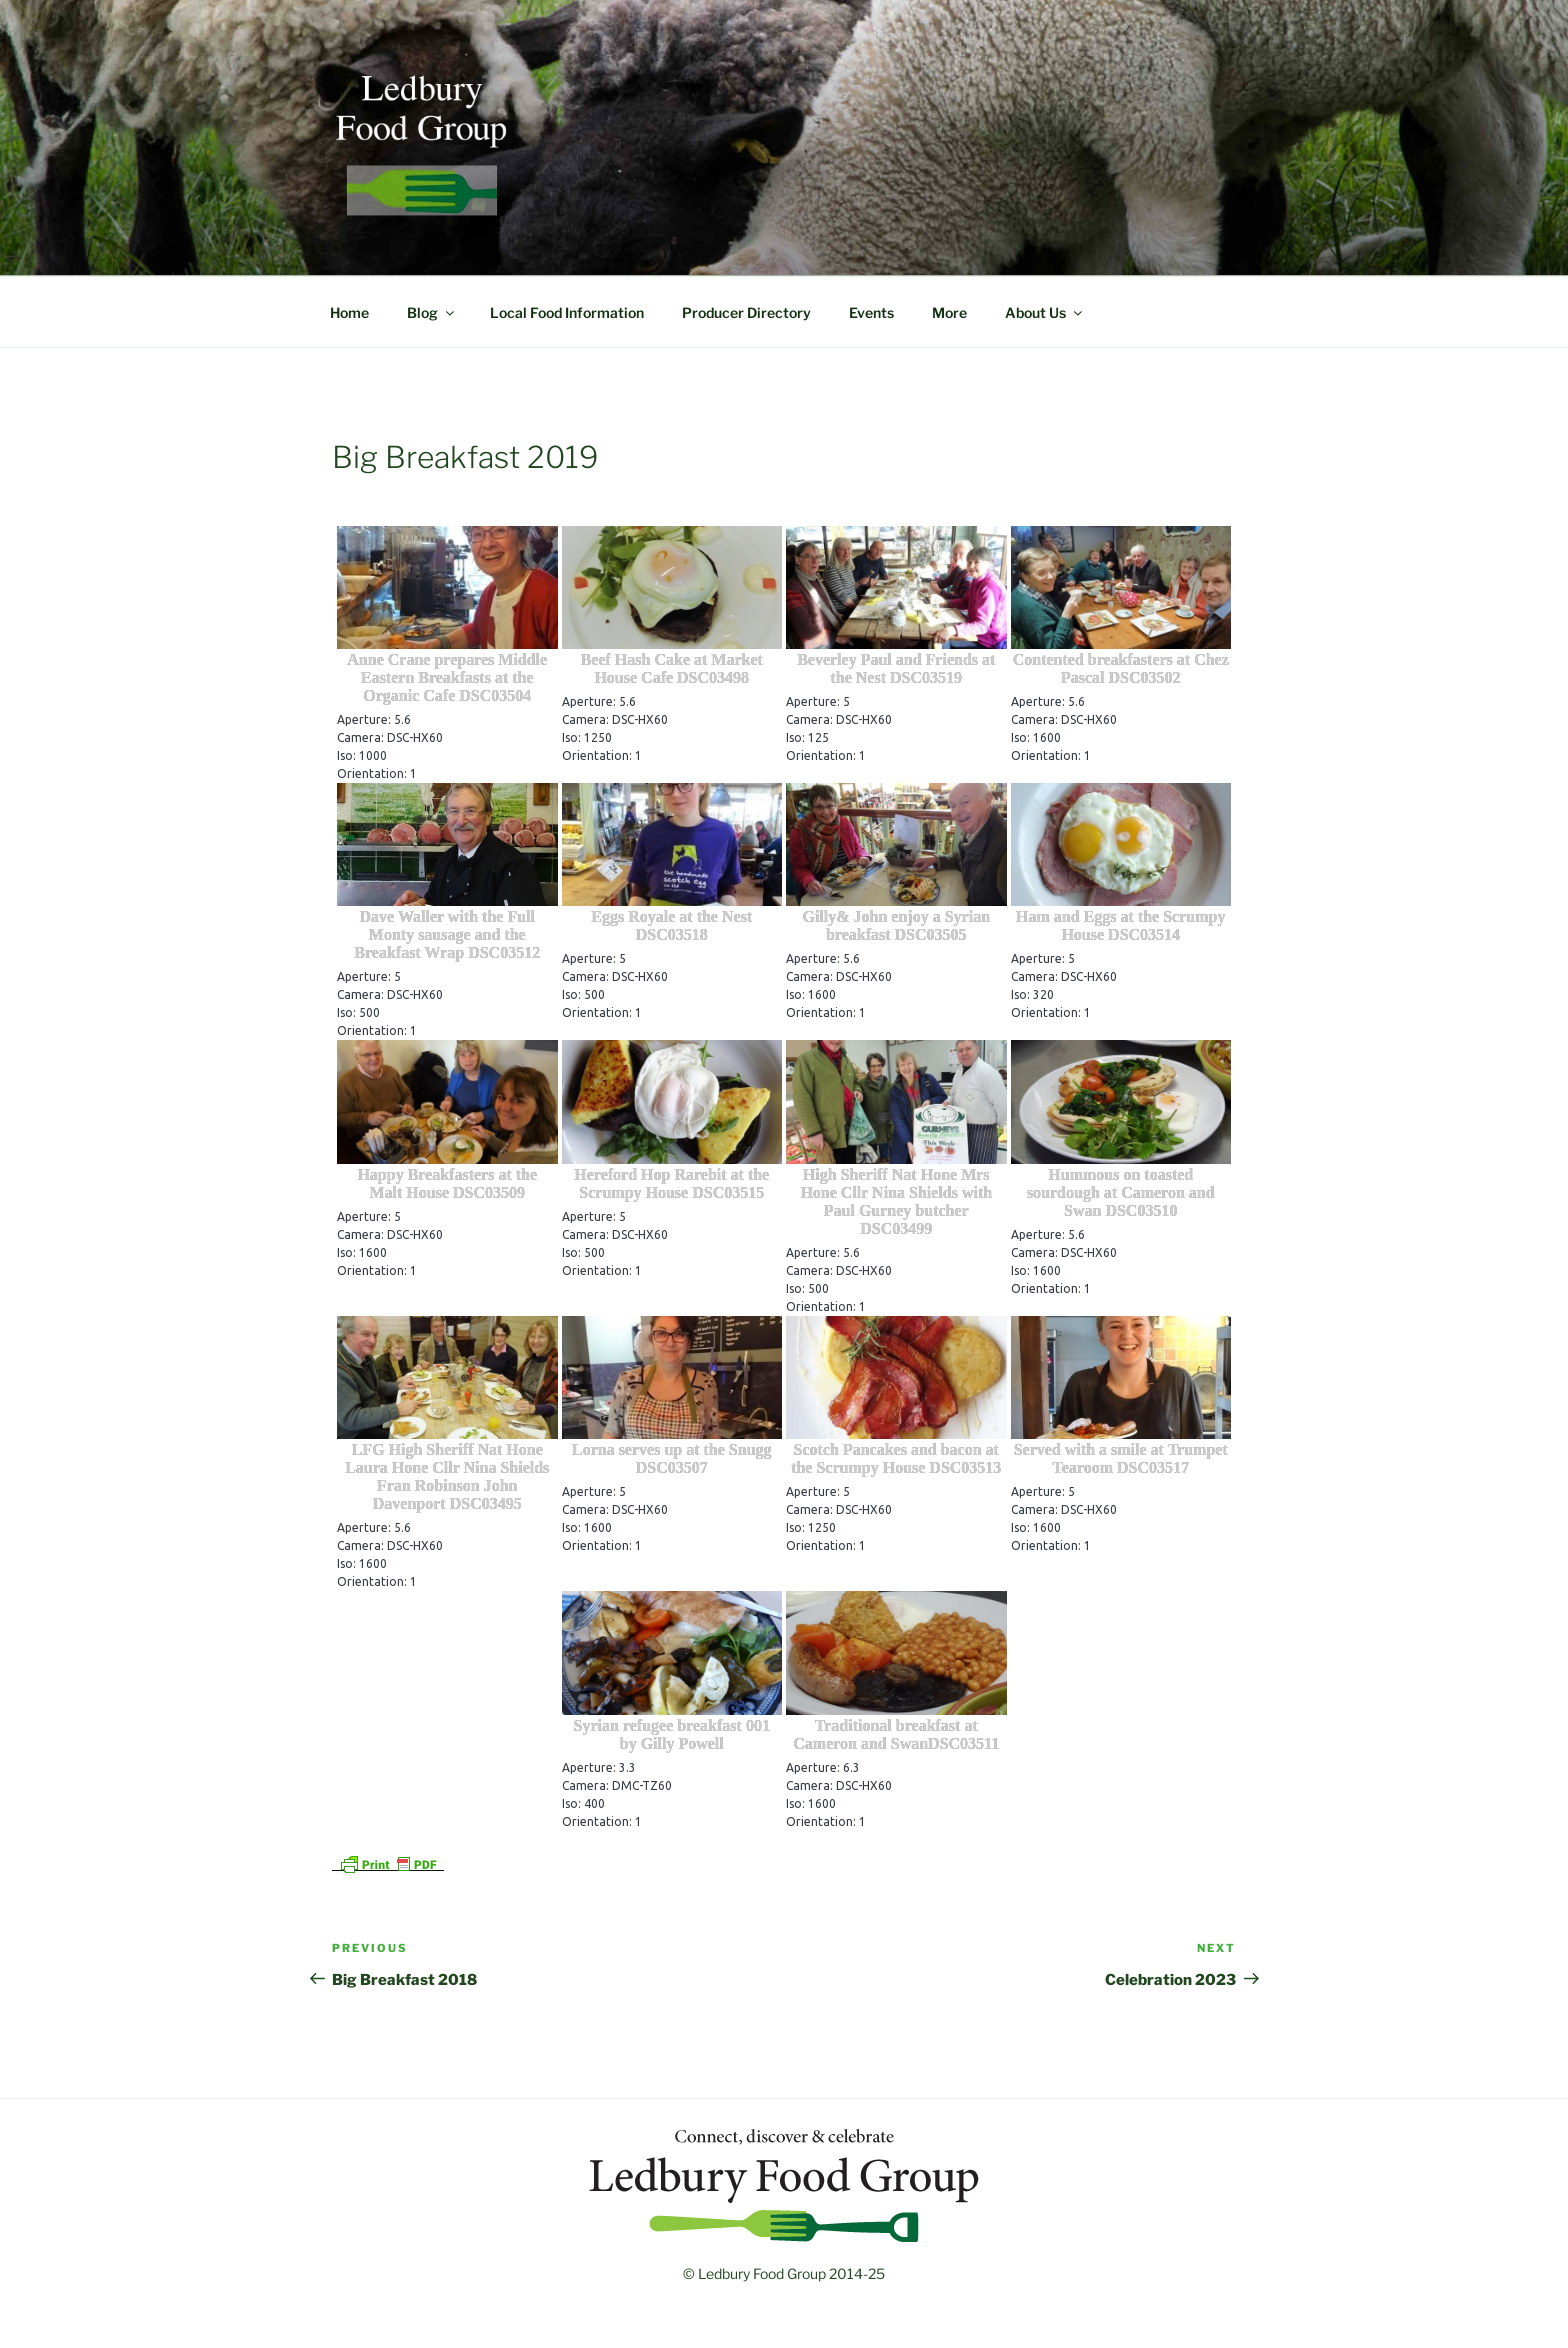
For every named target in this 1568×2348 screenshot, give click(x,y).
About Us (1045, 312)
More (949, 312)
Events (871, 312)
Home (349, 312)
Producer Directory (746, 312)
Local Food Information (567, 312)
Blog (432, 312)
